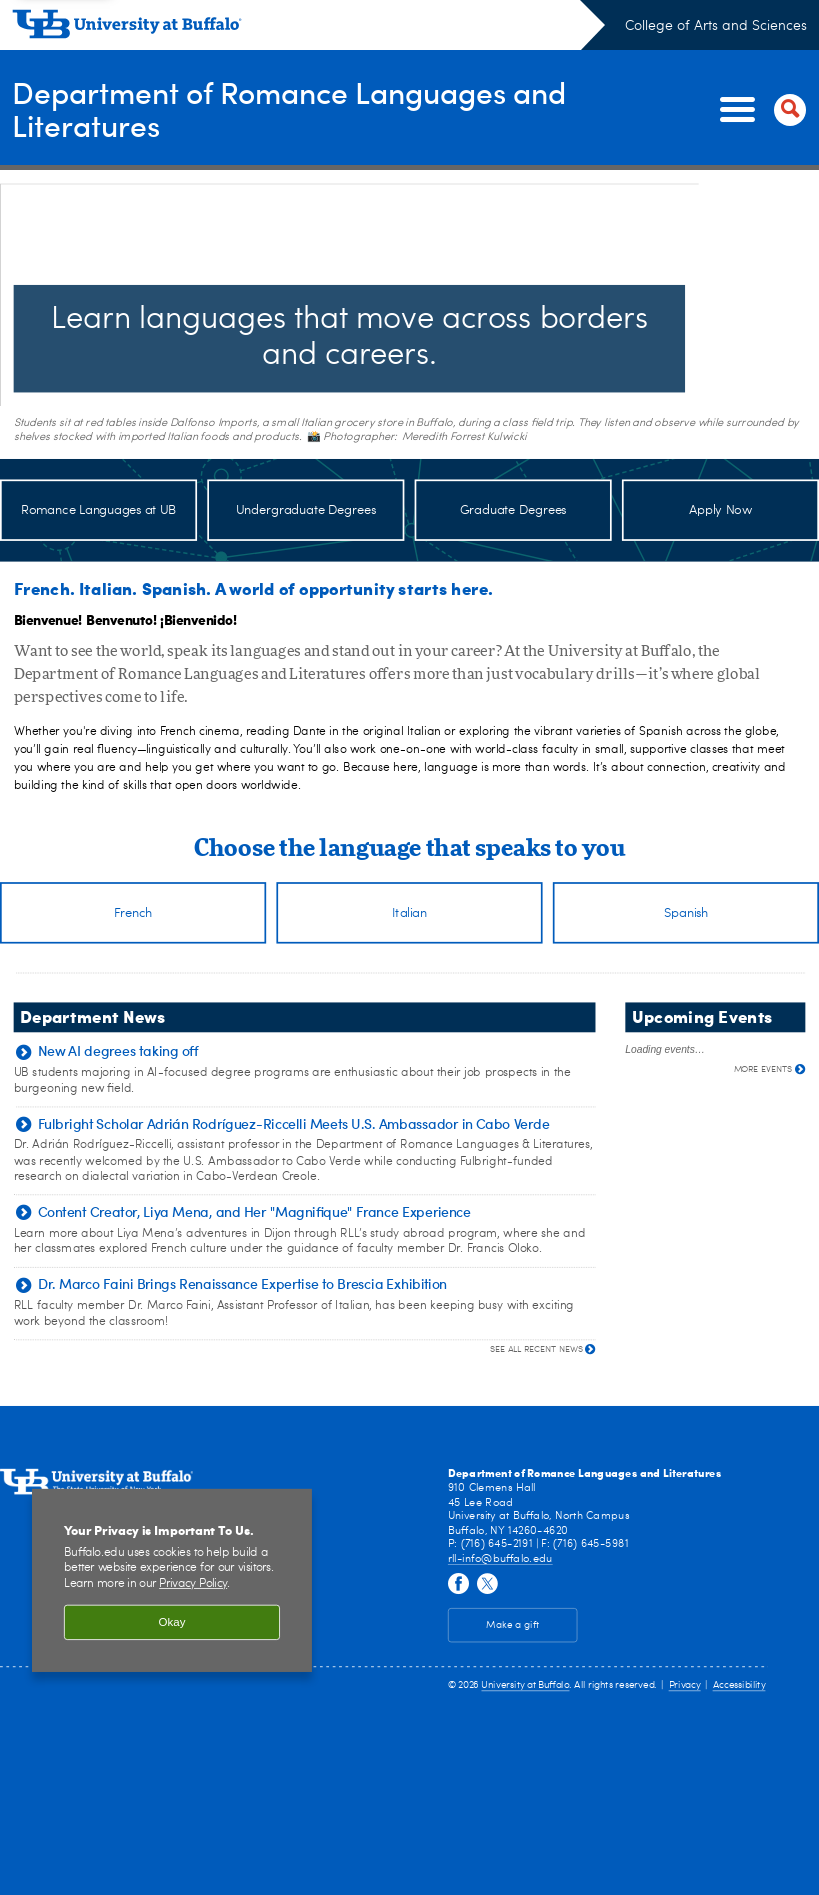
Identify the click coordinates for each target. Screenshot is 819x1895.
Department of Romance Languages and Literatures (289, 109)
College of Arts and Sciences (716, 26)
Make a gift (512, 1628)
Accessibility (739, 1689)
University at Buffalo (525, 1689)
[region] (172, 1583)
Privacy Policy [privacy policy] (193, 1587)
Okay (172, 1625)
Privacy (685, 1689)
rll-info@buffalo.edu (500, 1561)
